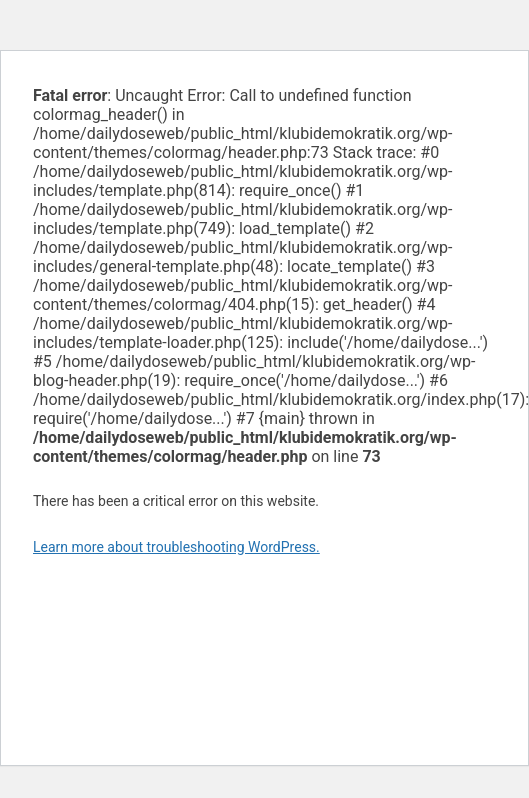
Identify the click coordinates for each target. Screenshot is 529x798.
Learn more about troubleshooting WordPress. (176, 547)
